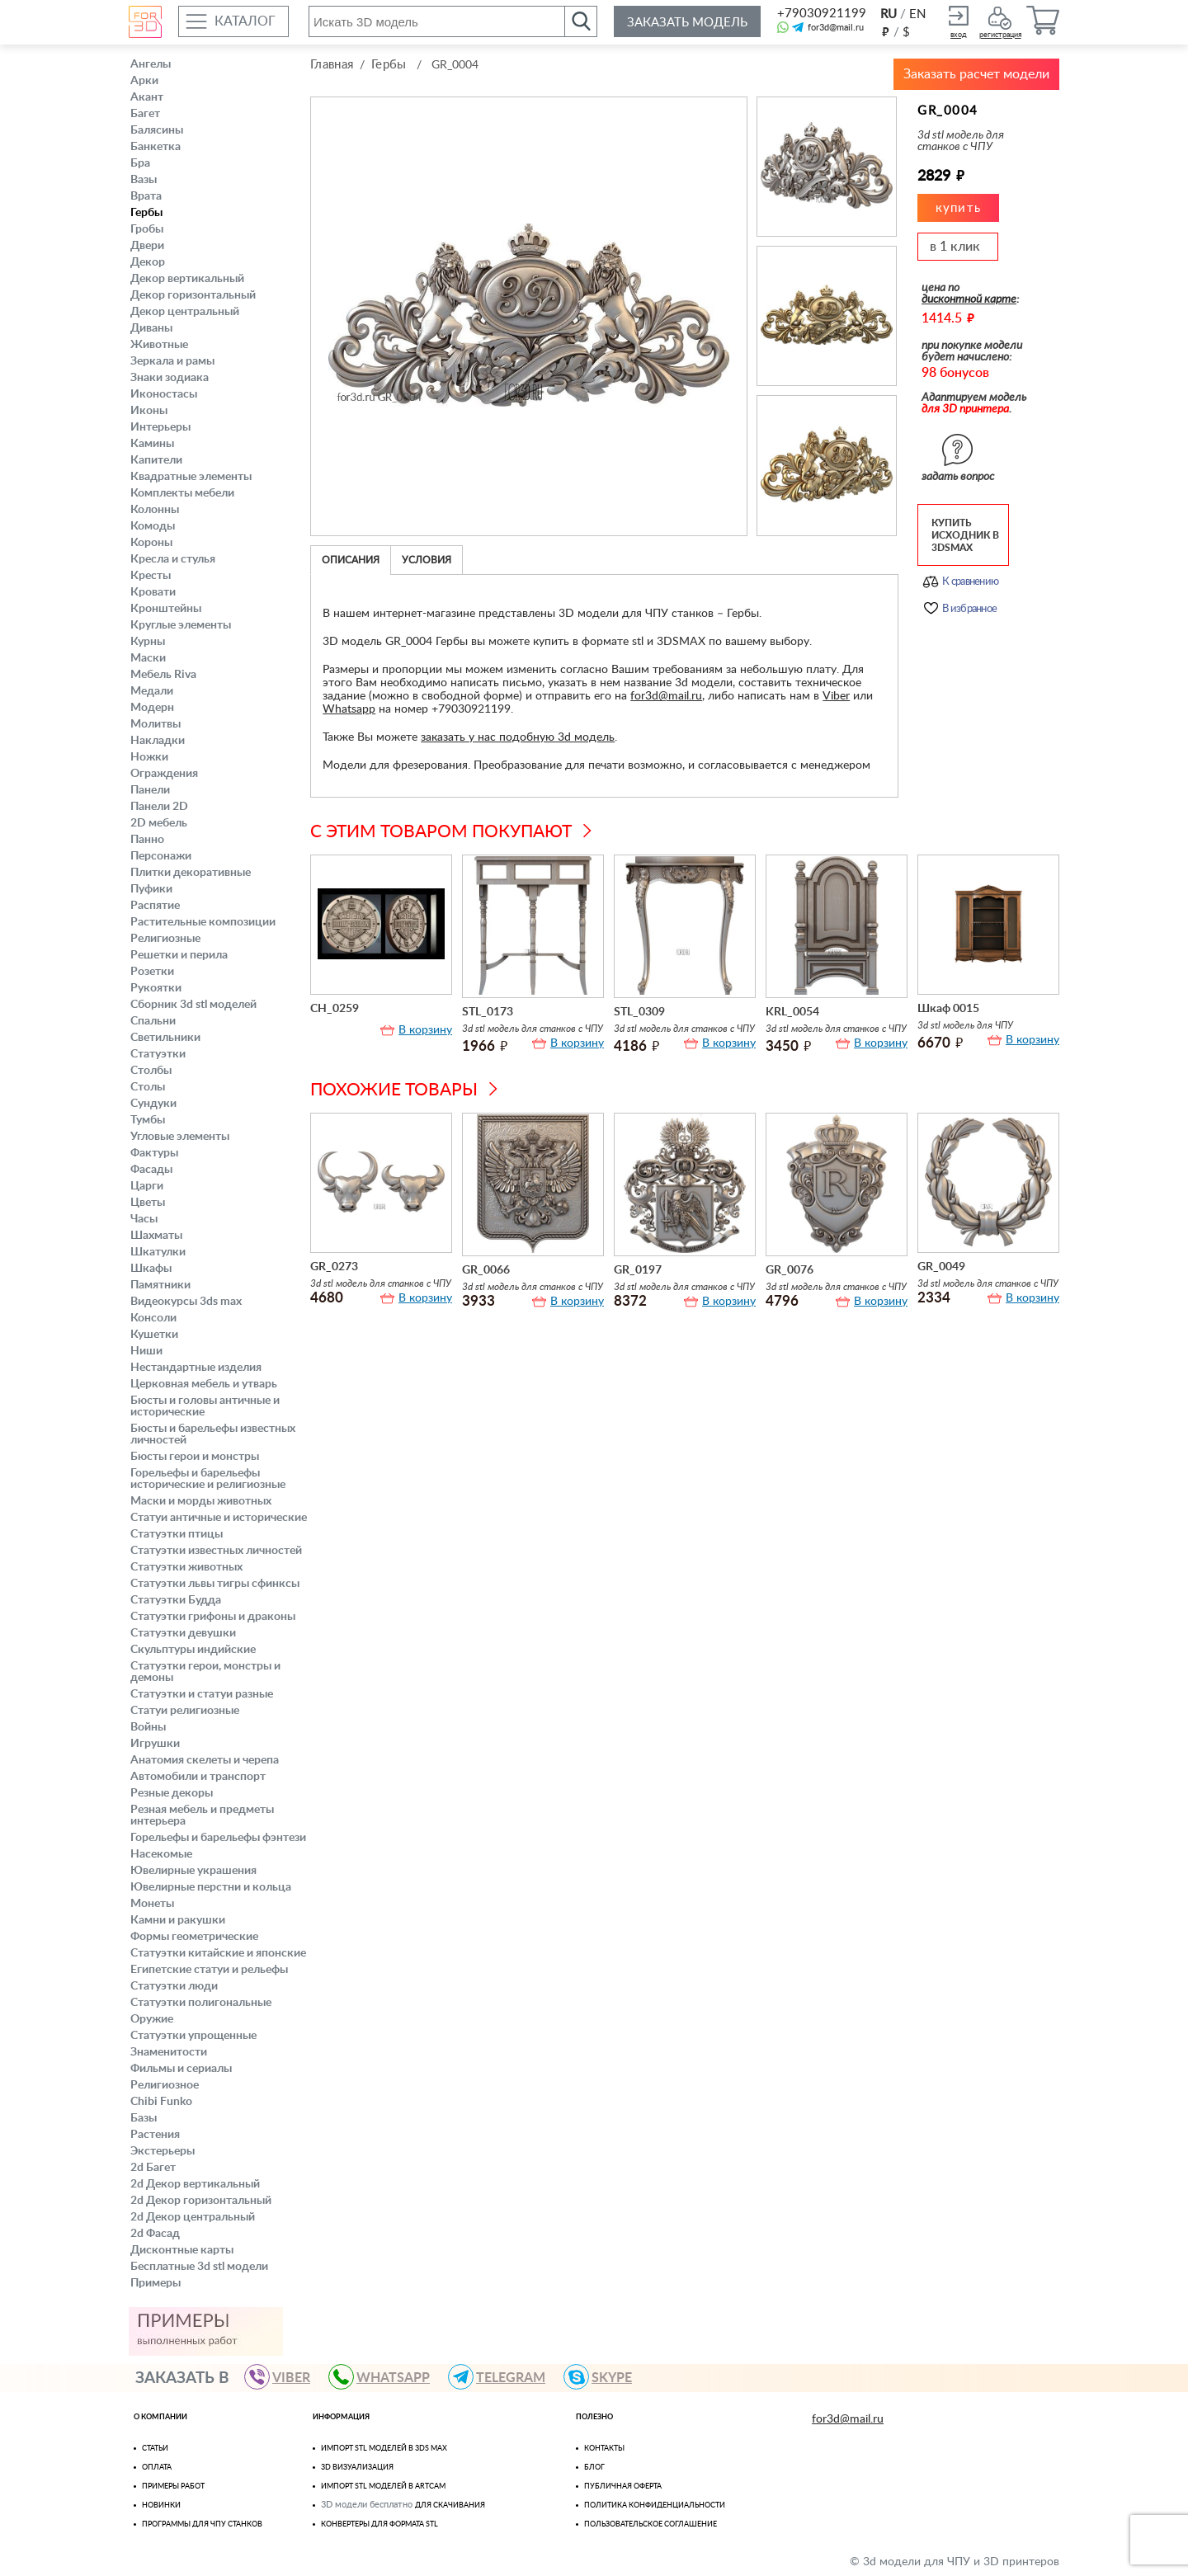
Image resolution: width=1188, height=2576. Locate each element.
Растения (155, 2134)
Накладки (157, 740)
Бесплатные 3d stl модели (199, 2266)
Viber (836, 696)
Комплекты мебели (182, 493)
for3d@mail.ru (836, 27)
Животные (159, 345)
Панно (147, 839)
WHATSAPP (386, 2377)
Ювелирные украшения (193, 1871)
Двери (147, 246)
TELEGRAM (504, 2377)
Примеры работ (173, 2486)
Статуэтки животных (186, 1567)
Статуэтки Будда (175, 1600)
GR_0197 (638, 1270)
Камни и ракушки (177, 1920)
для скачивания (450, 2505)
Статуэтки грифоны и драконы (212, 1616)
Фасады (151, 1169)
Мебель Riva (163, 674)
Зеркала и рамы (172, 361)
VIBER (284, 2377)
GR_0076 (789, 1270)
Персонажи (160, 856)
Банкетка (155, 147)
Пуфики (151, 889)
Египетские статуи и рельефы (209, 1970)
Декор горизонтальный (193, 295)
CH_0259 (334, 1009)
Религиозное (164, 2085)
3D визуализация (357, 2467)
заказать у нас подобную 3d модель (518, 737)
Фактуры (154, 1153)
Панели (150, 790)
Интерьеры (160, 427)
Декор (147, 262)
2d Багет (153, 2167)
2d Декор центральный (192, 2217)
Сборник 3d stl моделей (193, 1004)
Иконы (148, 411)
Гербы (146, 213)
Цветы (147, 1202)
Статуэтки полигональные (200, 2003)
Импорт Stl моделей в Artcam (383, 2486)
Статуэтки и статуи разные (201, 1694)
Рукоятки (156, 988)
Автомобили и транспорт (198, 1776)
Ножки (149, 757)
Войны (148, 1727)
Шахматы (156, 1235)
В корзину (425, 1030)
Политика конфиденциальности (654, 2505)
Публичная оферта (623, 2486)
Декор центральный (184, 312)
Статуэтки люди (174, 1986)
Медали (151, 691)
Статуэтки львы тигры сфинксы (214, 1583)
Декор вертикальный (187, 279)
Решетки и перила (179, 955)
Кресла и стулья (172, 559)
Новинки (161, 2505)
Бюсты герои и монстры (194, 1456)
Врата (146, 196)
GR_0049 (941, 1267)
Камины (152, 444)
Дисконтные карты (181, 2250)
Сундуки (153, 1103)
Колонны (154, 510)
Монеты (152, 1904)
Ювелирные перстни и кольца (210, 1887)
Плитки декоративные (190, 872)
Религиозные (165, 938)
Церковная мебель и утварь (203, 1384)
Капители (156, 460)
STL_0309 (639, 1012)
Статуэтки (158, 1054)
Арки (144, 81)
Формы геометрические (194, 1937)
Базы (143, 2118)
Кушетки (154, 1334)
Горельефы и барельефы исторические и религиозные (207, 1479)
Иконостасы (163, 394)
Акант (146, 97)
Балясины (156, 130)
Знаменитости (168, 2052)
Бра (140, 163)
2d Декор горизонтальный (200, 2200)
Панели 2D (159, 806)
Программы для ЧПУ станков (202, 2524)
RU (888, 14)
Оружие (151, 2019)
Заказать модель (687, 22)
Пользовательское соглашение (650, 2524)
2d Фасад (155, 2233)
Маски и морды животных (200, 1501)
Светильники (165, 1037)
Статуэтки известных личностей (216, 1550)
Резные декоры (171, 1793)
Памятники (160, 1285)
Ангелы (150, 64)
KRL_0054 (792, 1012)
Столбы (151, 1070)
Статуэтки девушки (183, 1633)
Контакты (604, 2448)
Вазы (143, 180)
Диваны (151, 328)
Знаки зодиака (169, 378)
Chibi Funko (161, 2101)
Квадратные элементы (191, 477)
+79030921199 (820, 13)
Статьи (155, 2448)
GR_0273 (334, 1267)
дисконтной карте (969, 299)
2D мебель (158, 823)
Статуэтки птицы (176, 1534)
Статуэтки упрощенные (193, 2035)
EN (917, 14)
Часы (144, 1219)
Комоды (152, 526)
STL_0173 (487, 1012)
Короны (151, 543)
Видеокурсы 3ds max (186, 1301)
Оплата (157, 2467)
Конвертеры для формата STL (379, 2524)
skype (605, 2377)
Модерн (152, 707)
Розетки (152, 971)
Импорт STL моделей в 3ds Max (384, 2448)
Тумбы (147, 1120)
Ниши (146, 1351)
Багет (145, 114)
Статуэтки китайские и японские (218, 1953)
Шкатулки (158, 1252)
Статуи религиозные (184, 1711)
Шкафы (151, 1268)
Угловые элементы (179, 1136)
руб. (885, 31)
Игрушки (155, 1744)
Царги (146, 1186)
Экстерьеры (162, 2151)
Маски (148, 658)
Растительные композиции (203, 922)
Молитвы (155, 724)
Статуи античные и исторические (218, 1517)
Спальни (153, 1021)
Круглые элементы (180, 625)
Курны (147, 642)
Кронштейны (165, 609)
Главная (331, 65)
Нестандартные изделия (196, 1367)
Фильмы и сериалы (181, 2068)
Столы (147, 1087)
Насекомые (161, 1854)
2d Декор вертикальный (195, 2184)
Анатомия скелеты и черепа (204, 1760)
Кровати (153, 592)
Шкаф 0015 (948, 1009)
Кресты (150, 576)
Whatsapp (349, 709)
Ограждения (164, 773)
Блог (594, 2467)
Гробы (146, 229)
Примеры (155, 2283)
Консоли (153, 1318)
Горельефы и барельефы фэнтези (218, 1838)
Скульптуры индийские (193, 1649)
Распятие (155, 905)
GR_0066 (486, 1270)
